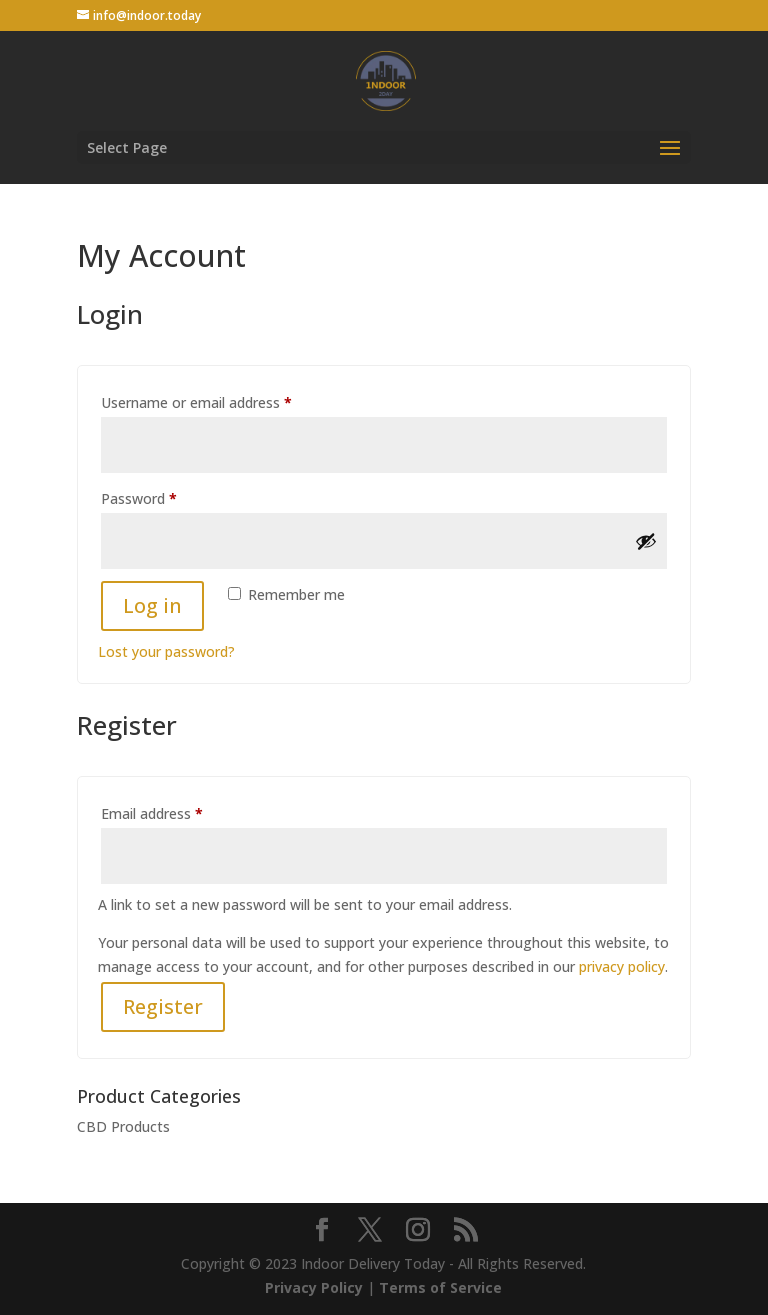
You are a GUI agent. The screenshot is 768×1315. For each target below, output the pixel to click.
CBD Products (123, 1126)
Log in (152, 605)
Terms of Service (440, 1287)
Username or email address (224, 400)
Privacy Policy (314, 1287)
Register (163, 1006)
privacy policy (622, 966)
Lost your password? (166, 651)
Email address (180, 811)
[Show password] (646, 541)
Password (167, 496)
